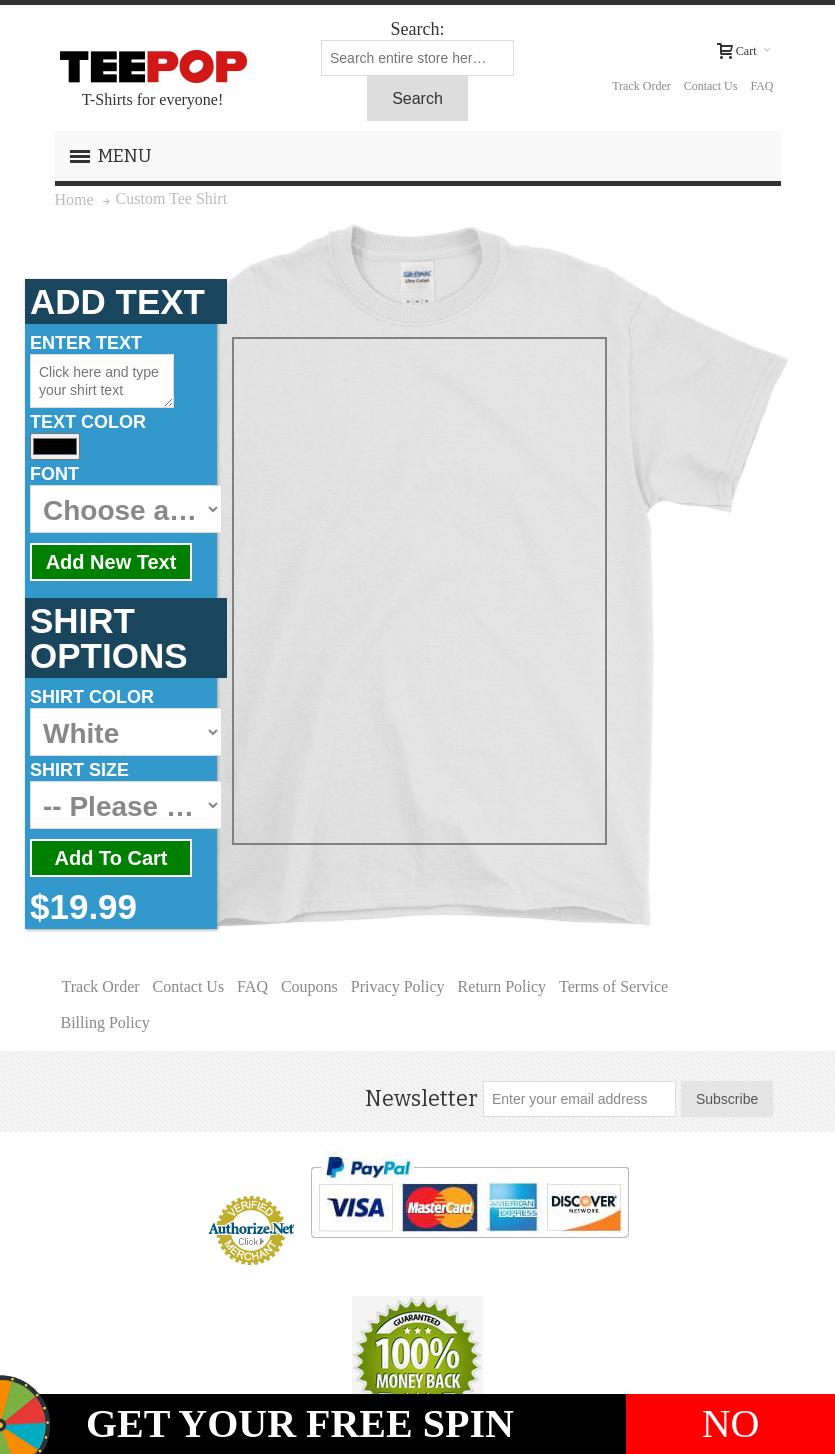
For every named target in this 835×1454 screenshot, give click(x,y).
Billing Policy (105, 1022)
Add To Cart (111, 858)
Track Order (641, 86)
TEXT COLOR (88, 422)
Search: (418, 29)
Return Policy (502, 986)
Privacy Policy (398, 986)
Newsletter (421, 1099)
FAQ (761, 86)
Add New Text (111, 562)
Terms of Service (613, 986)
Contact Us (711, 86)
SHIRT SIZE (79, 770)
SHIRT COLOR (92, 697)
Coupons (309, 986)
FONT (54, 474)
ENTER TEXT (86, 343)
